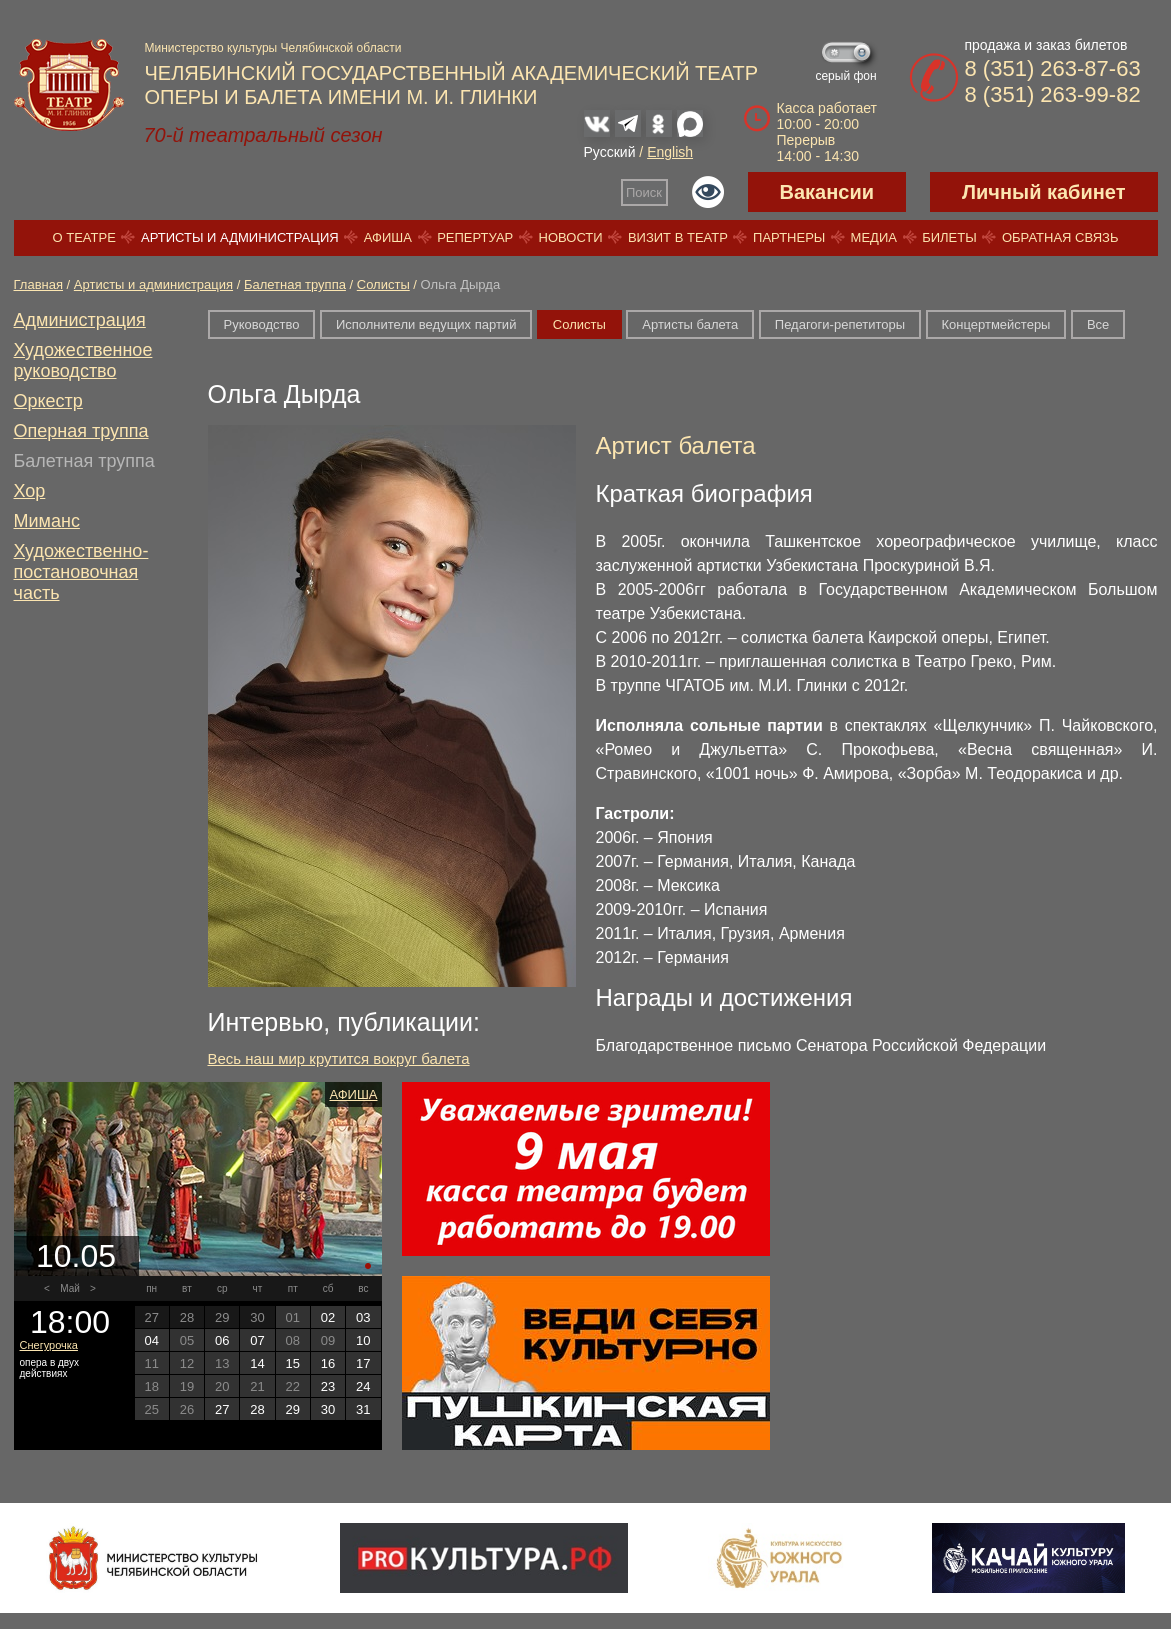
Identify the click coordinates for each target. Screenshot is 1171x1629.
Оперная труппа (81, 431)
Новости (571, 237)
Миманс (47, 521)
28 (257, 1409)
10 (363, 1340)
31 (363, 1409)
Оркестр (48, 401)
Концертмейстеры (996, 324)
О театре (84, 237)
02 (328, 1317)
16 (328, 1363)
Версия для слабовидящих (708, 192)
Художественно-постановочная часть (81, 572)
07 (257, 1340)
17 (363, 1363)
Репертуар (475, 237)
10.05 (76, 1256)
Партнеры (789, 237)
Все (1098, 324)
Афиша (388, 237)
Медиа (874, 237)
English (670, 152)
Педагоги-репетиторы (840, 324)
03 (363, 1317)
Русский (610, 152)
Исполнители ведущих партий (426, 324)
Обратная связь (1060, 237)
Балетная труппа (295, 284)
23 (328, 1386)
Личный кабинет (1043, 192)
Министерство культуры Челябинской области (273, 48)
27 (222, 1409)
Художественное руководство (83, 360)
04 (151, 1340)
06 (222, 1340)
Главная (38, 284)
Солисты (383, 284)
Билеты (949, 237)
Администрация (80, 320)
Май (70, 1288)
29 (293, 1409)
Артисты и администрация (240, 237)
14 (257, 1363)
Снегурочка (49, 1345)
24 (363, 1386)
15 (293, 1363)
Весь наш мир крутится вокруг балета (339, 1058)
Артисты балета (690, 324)
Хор (30, 491)
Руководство (262, 324)
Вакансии (827, 192)
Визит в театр (678, 237)
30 (328, 1409)
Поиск (644, 192)
